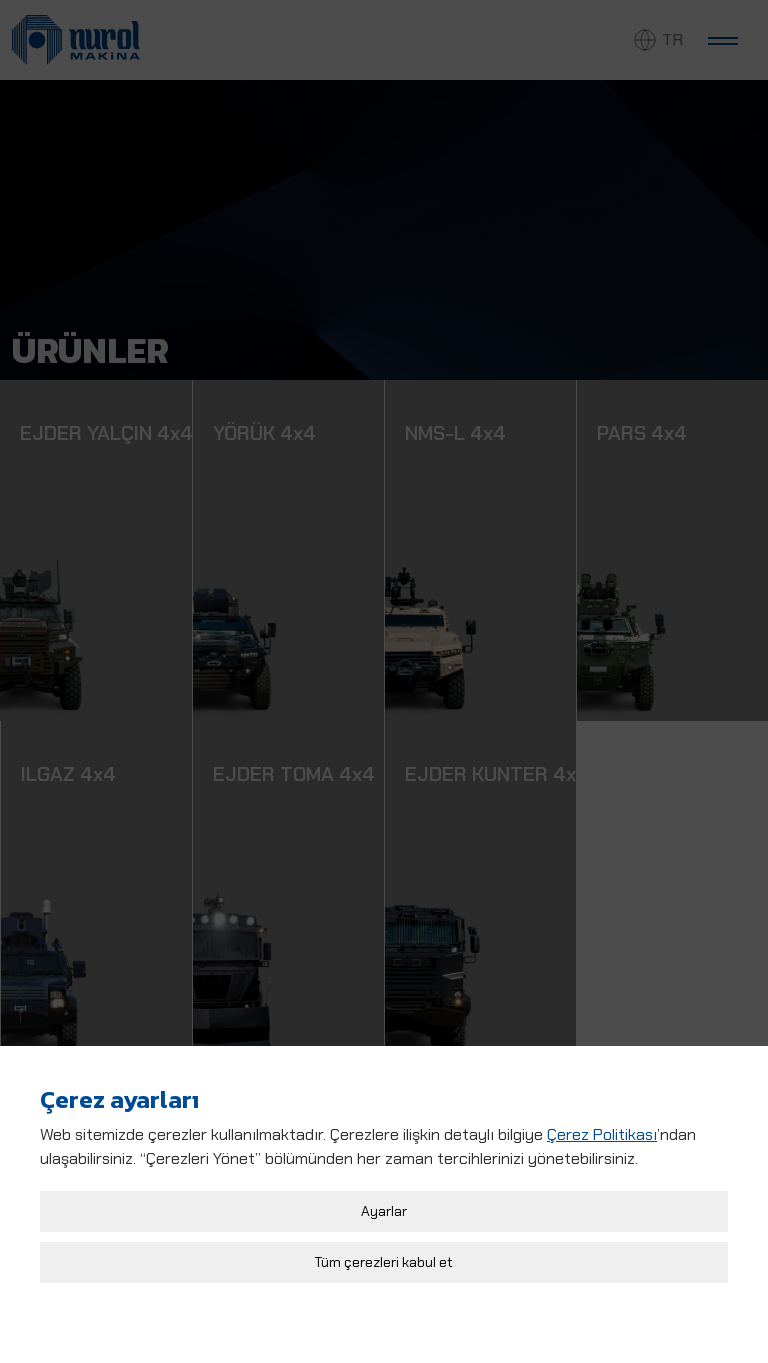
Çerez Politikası (602, 1128)
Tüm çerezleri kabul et (384, 1256)
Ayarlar (384, 1205)
